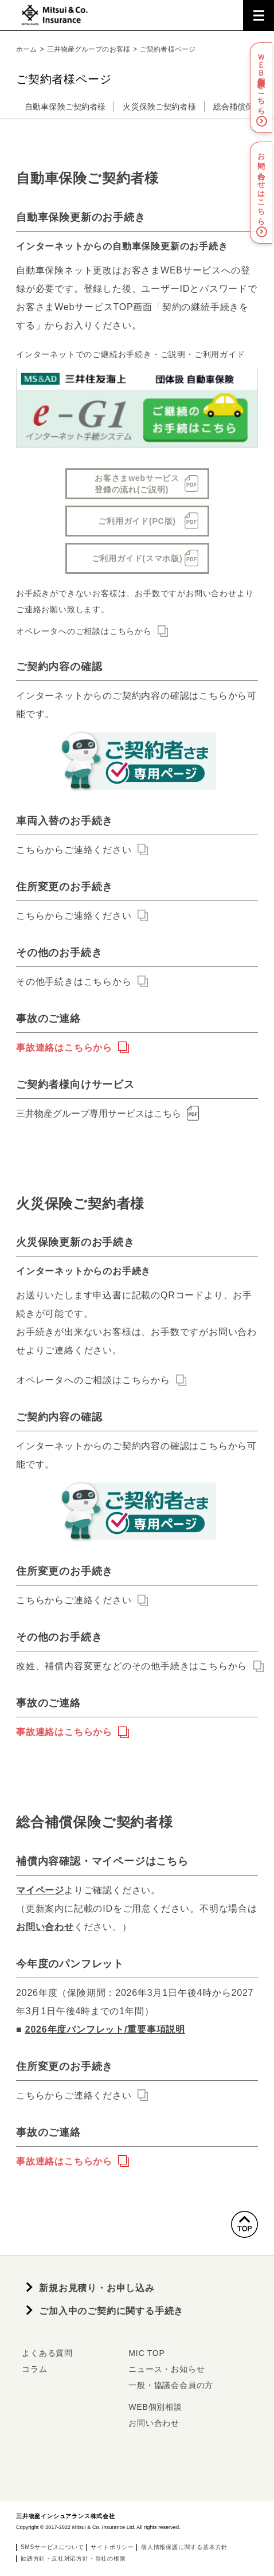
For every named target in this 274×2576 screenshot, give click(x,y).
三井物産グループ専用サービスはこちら (109, 1113)
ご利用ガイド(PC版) (137, 521)
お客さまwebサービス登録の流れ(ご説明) (137, 483)
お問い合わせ (45, 1927)
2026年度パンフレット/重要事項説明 (105, 2029)
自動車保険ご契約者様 (65, 106)
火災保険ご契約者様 (159, 106)
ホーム (26, 49)
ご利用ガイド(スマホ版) (137, 558)
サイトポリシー (112, 2547)
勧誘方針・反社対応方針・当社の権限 (73, 2558)
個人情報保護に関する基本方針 (184, 2547)
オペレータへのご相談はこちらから (84, 631)
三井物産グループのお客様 (88, 49)
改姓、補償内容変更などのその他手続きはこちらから (131, 1666)
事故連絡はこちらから (64, 1047)
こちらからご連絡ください (74, 850)
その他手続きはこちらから (74, 981)
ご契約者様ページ (167, 49)
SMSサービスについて (52, 2547)
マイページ (40, 1890)
